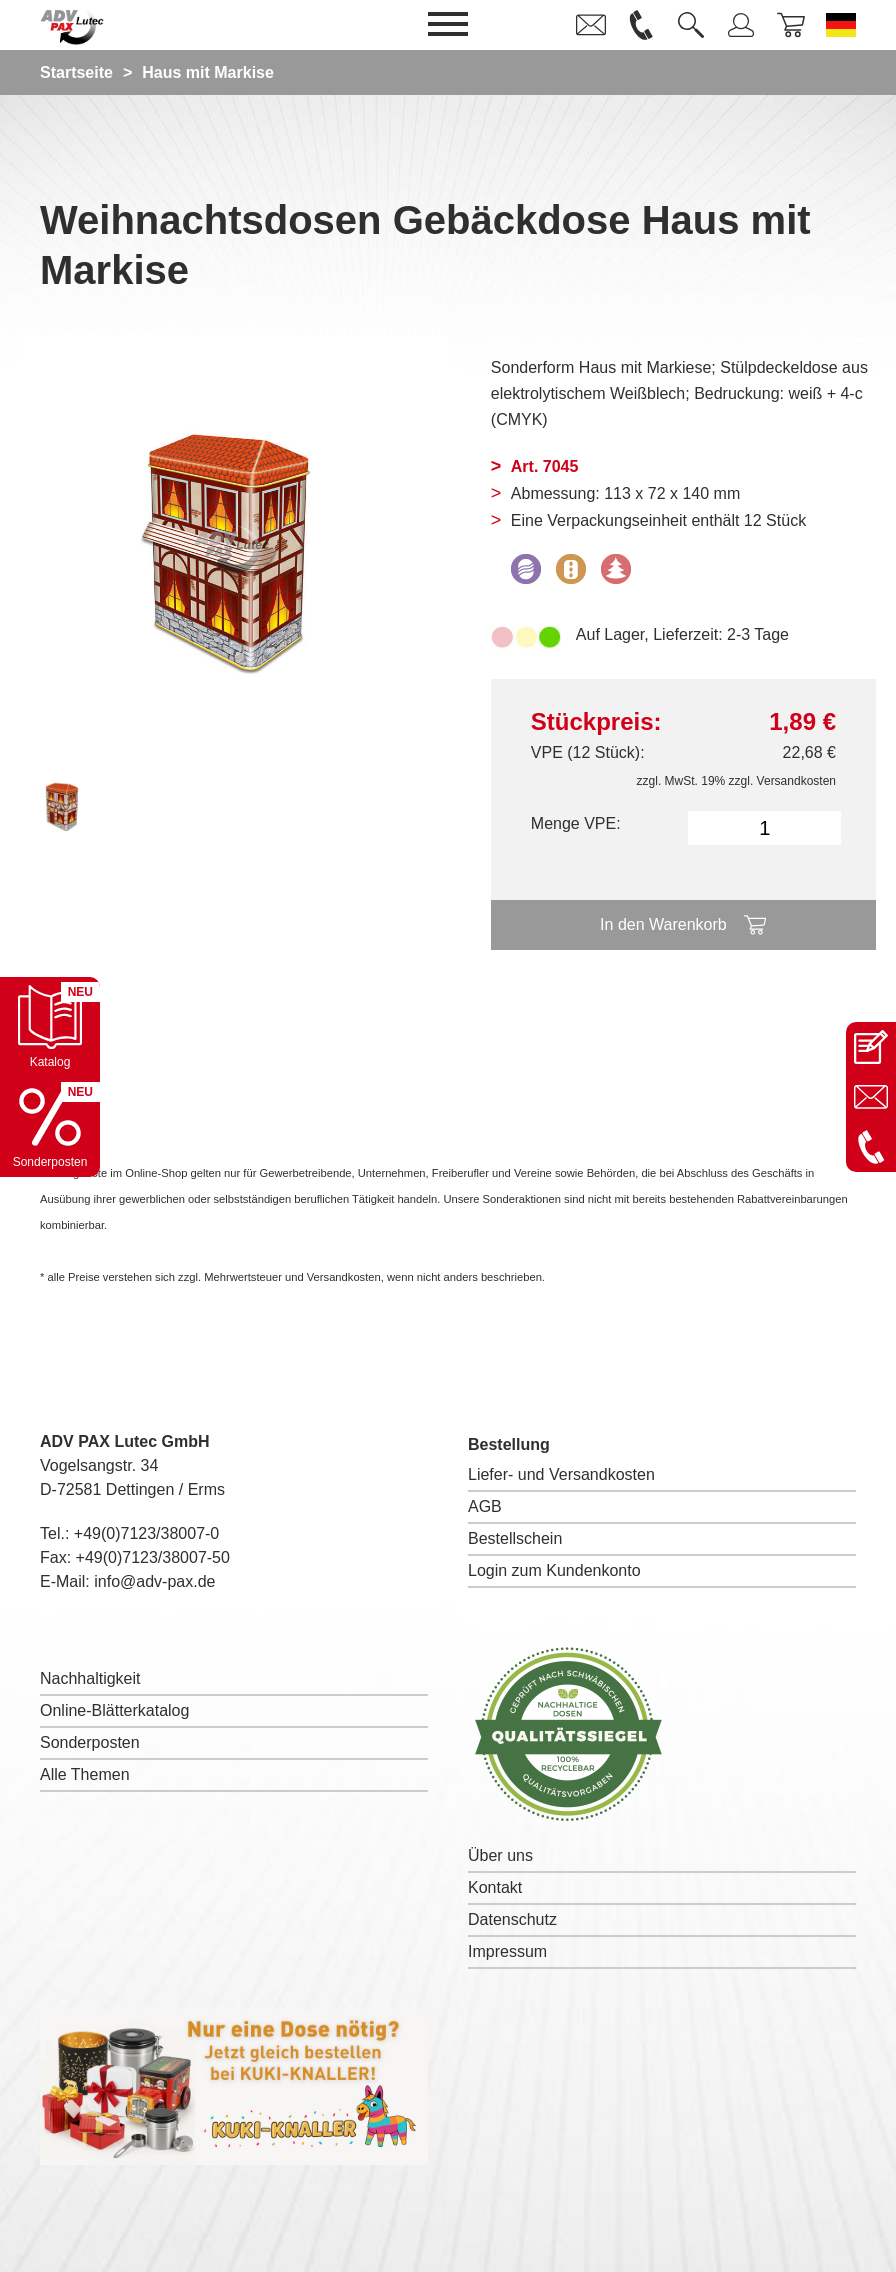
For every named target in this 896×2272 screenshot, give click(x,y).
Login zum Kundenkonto (554, 1570)
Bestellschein (515, 1538)
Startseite (76, 72)
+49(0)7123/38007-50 (153, 1557)
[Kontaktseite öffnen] (871, 1047)
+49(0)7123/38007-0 (146, 1533)
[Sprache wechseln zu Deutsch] (841, 25)
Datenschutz (512, 1919)
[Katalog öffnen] (50, 1027)
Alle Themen (85, 1774)
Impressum (507, 1951)
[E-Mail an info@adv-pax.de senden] (871, 1097)
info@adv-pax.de (154, 1581)
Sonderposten (90, 1742)
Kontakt (495, 1887)
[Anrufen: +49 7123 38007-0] (871, 1147)
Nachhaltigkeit (90, 1678)
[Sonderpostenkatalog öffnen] (50, 1127)
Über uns (500, 1855)
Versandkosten (796, 781)
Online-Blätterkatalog (114, 1710)
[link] (591, 25)
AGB (485, 1506)
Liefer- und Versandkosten (561, 1474)
